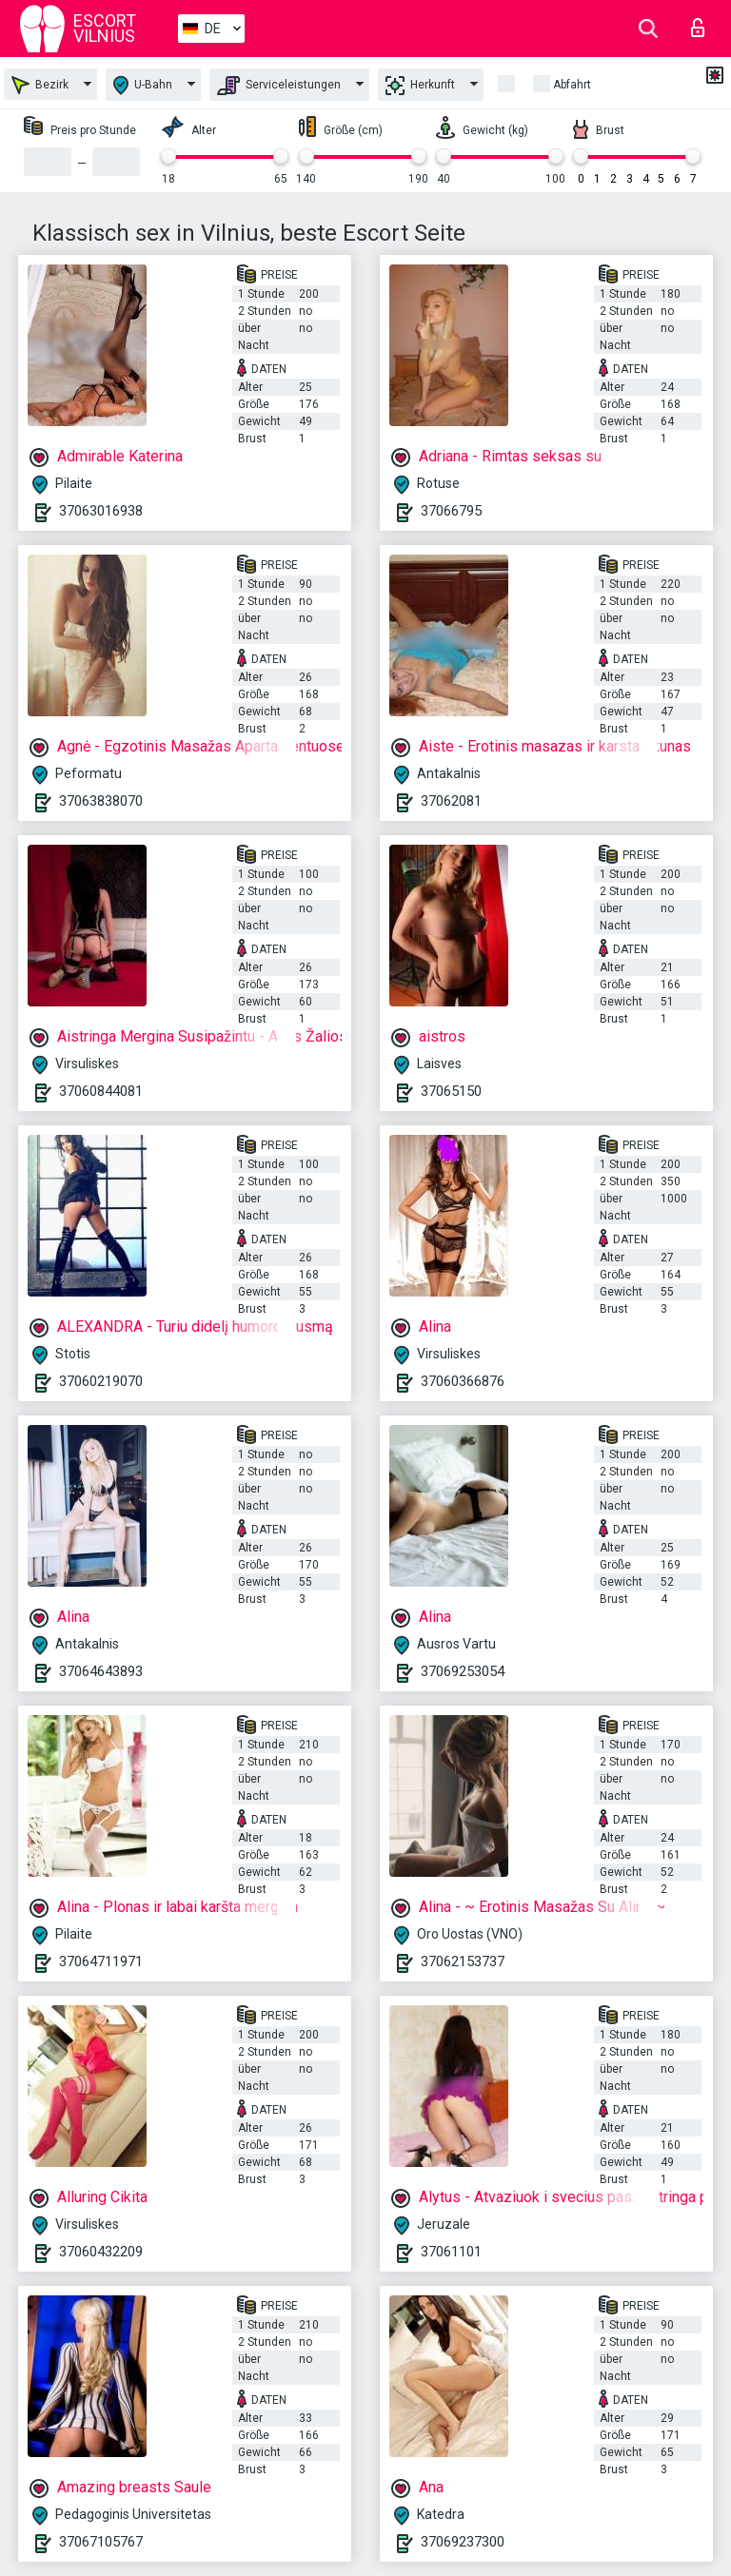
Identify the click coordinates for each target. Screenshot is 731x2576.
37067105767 (101, 2541)
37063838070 (101, 801)
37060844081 (101, 1091)
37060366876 (462, 1381)
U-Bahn (142, 85)
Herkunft (420, 85)
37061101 (451, 2251)
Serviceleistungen (279, 85)
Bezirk (40, 85)
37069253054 (462, 1671)
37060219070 (101, 1381)
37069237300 (462, 2541)
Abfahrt (572, 84)
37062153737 (462, 1961)
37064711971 (101, 1961)
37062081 (451, 801)
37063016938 (101, 510)
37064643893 (101, 1671)
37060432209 (101, 2251)
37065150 (451, 1091)
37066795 (451, 510)
